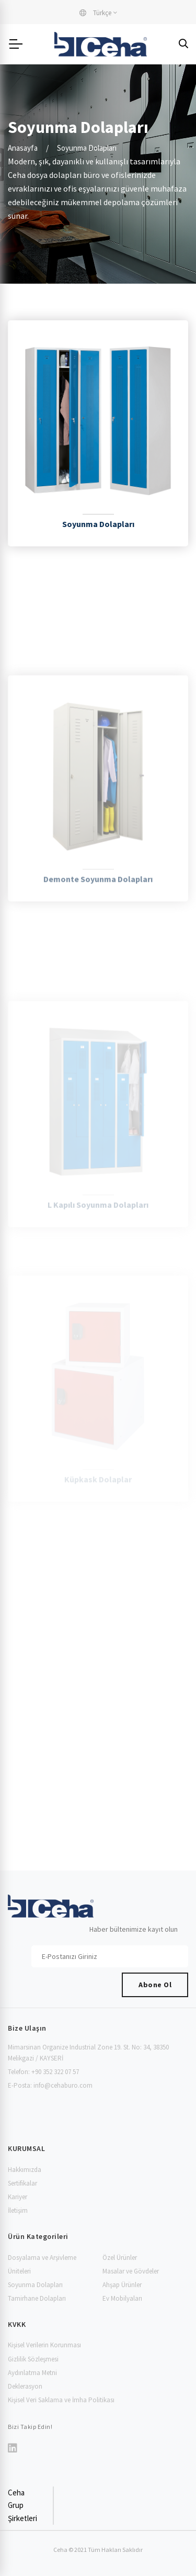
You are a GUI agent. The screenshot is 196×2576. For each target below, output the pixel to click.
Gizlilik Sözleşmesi (33, 2359)
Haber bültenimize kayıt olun (133, 1929)
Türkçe (95, 12)
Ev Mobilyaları (122, 2298)
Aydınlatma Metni (32, 2372)
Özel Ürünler (119, 2257)
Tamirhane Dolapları (37, 2298)
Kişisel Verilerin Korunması (44, 2344)
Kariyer (17, 2196)
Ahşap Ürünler (122, 2284)
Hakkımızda (24, 2169)
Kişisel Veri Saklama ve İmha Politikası (61, 2399)
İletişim (18, 2210)
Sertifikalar (22, 2183)
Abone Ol (155, 1984)
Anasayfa (23, 148)
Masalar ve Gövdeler (130, 2271)
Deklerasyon (25, 2386)
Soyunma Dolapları (35, 2284)
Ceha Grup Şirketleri (22, 2505)
